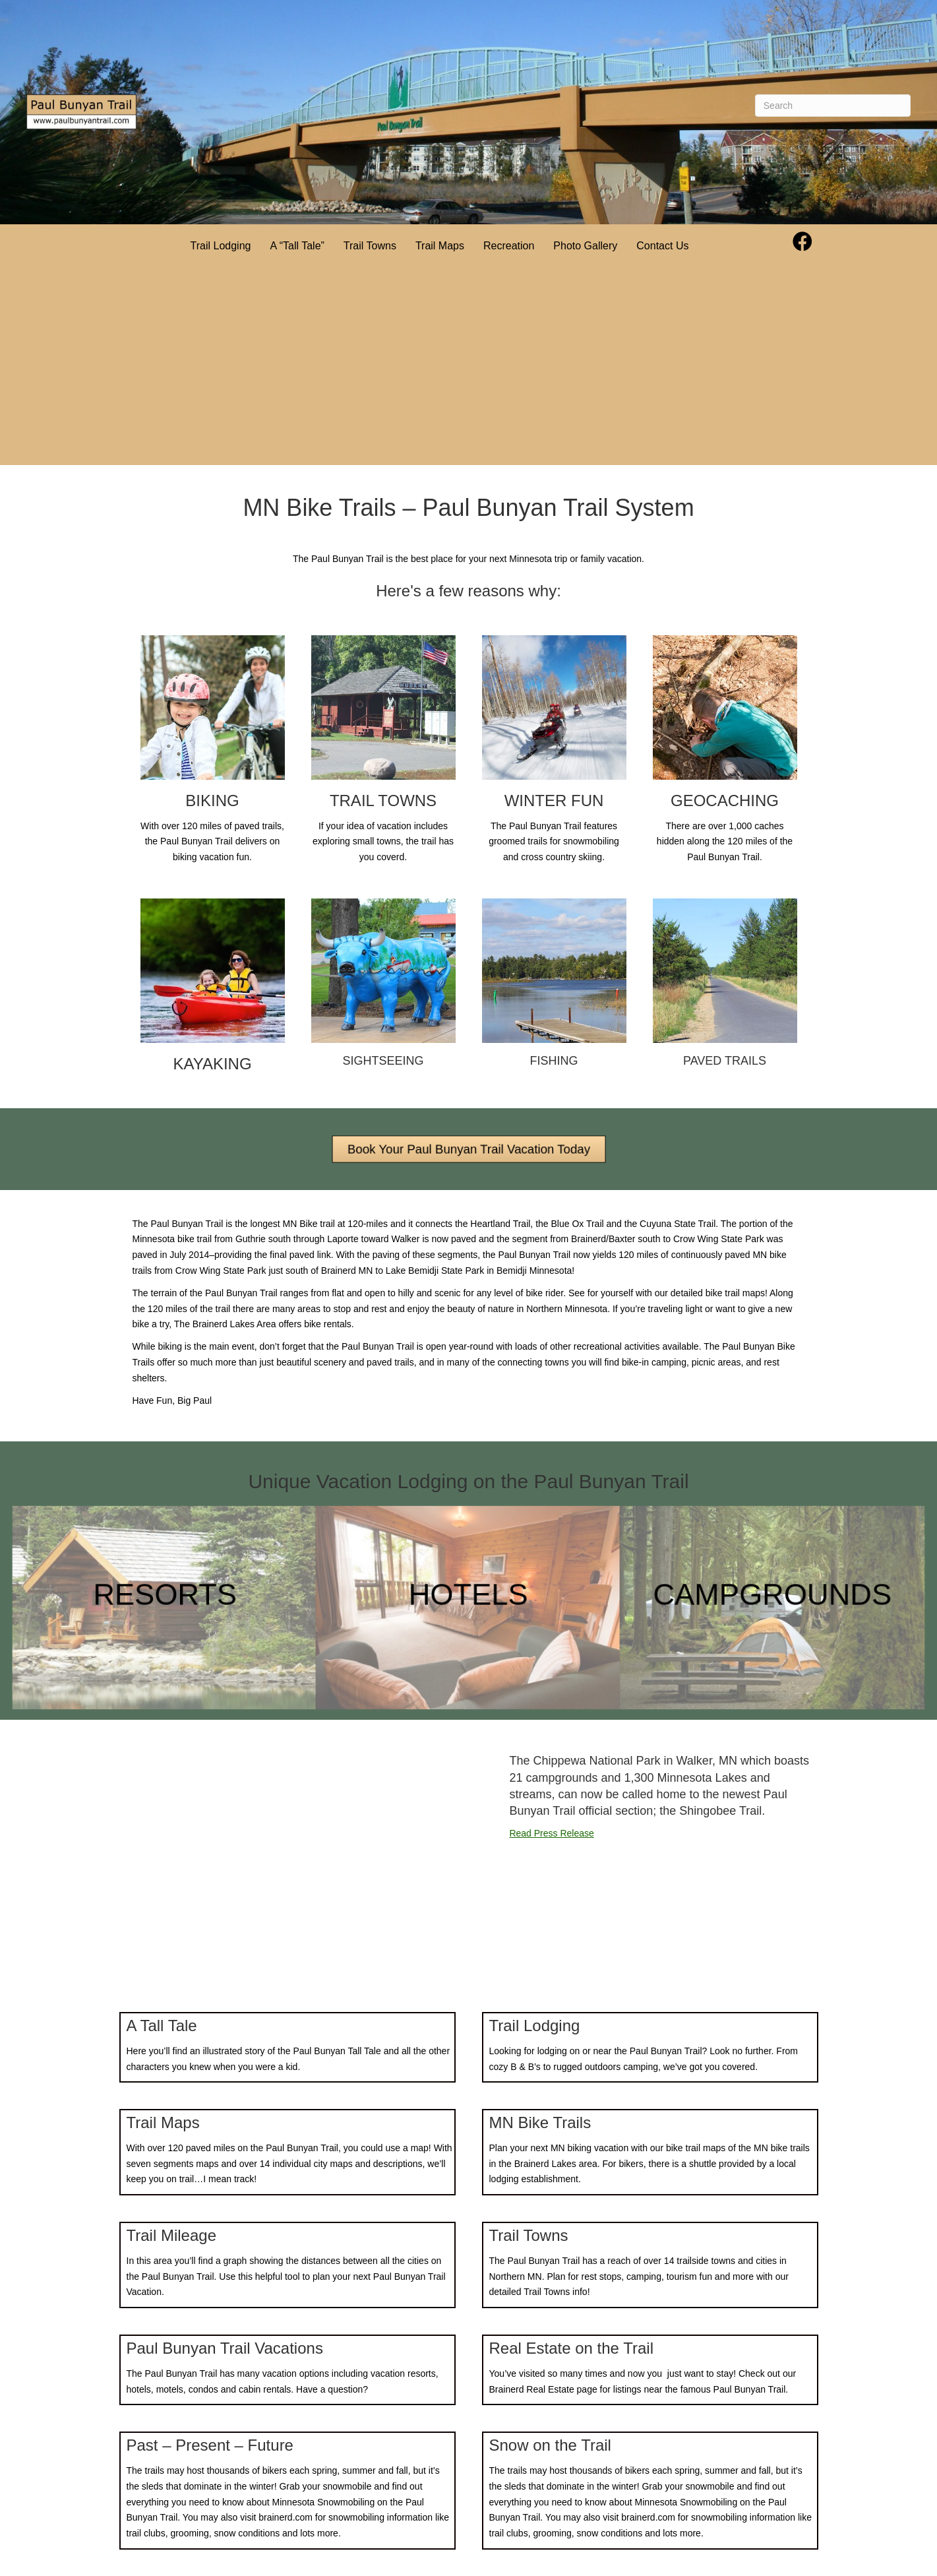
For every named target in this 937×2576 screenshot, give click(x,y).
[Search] (833, 105)
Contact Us (662, 245)
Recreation (508, 245)
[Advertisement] (439, 366)
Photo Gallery (585, 245)
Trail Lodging (221, 245)
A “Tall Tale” (297, 245)
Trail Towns (370, 245)
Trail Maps (439, 245)
